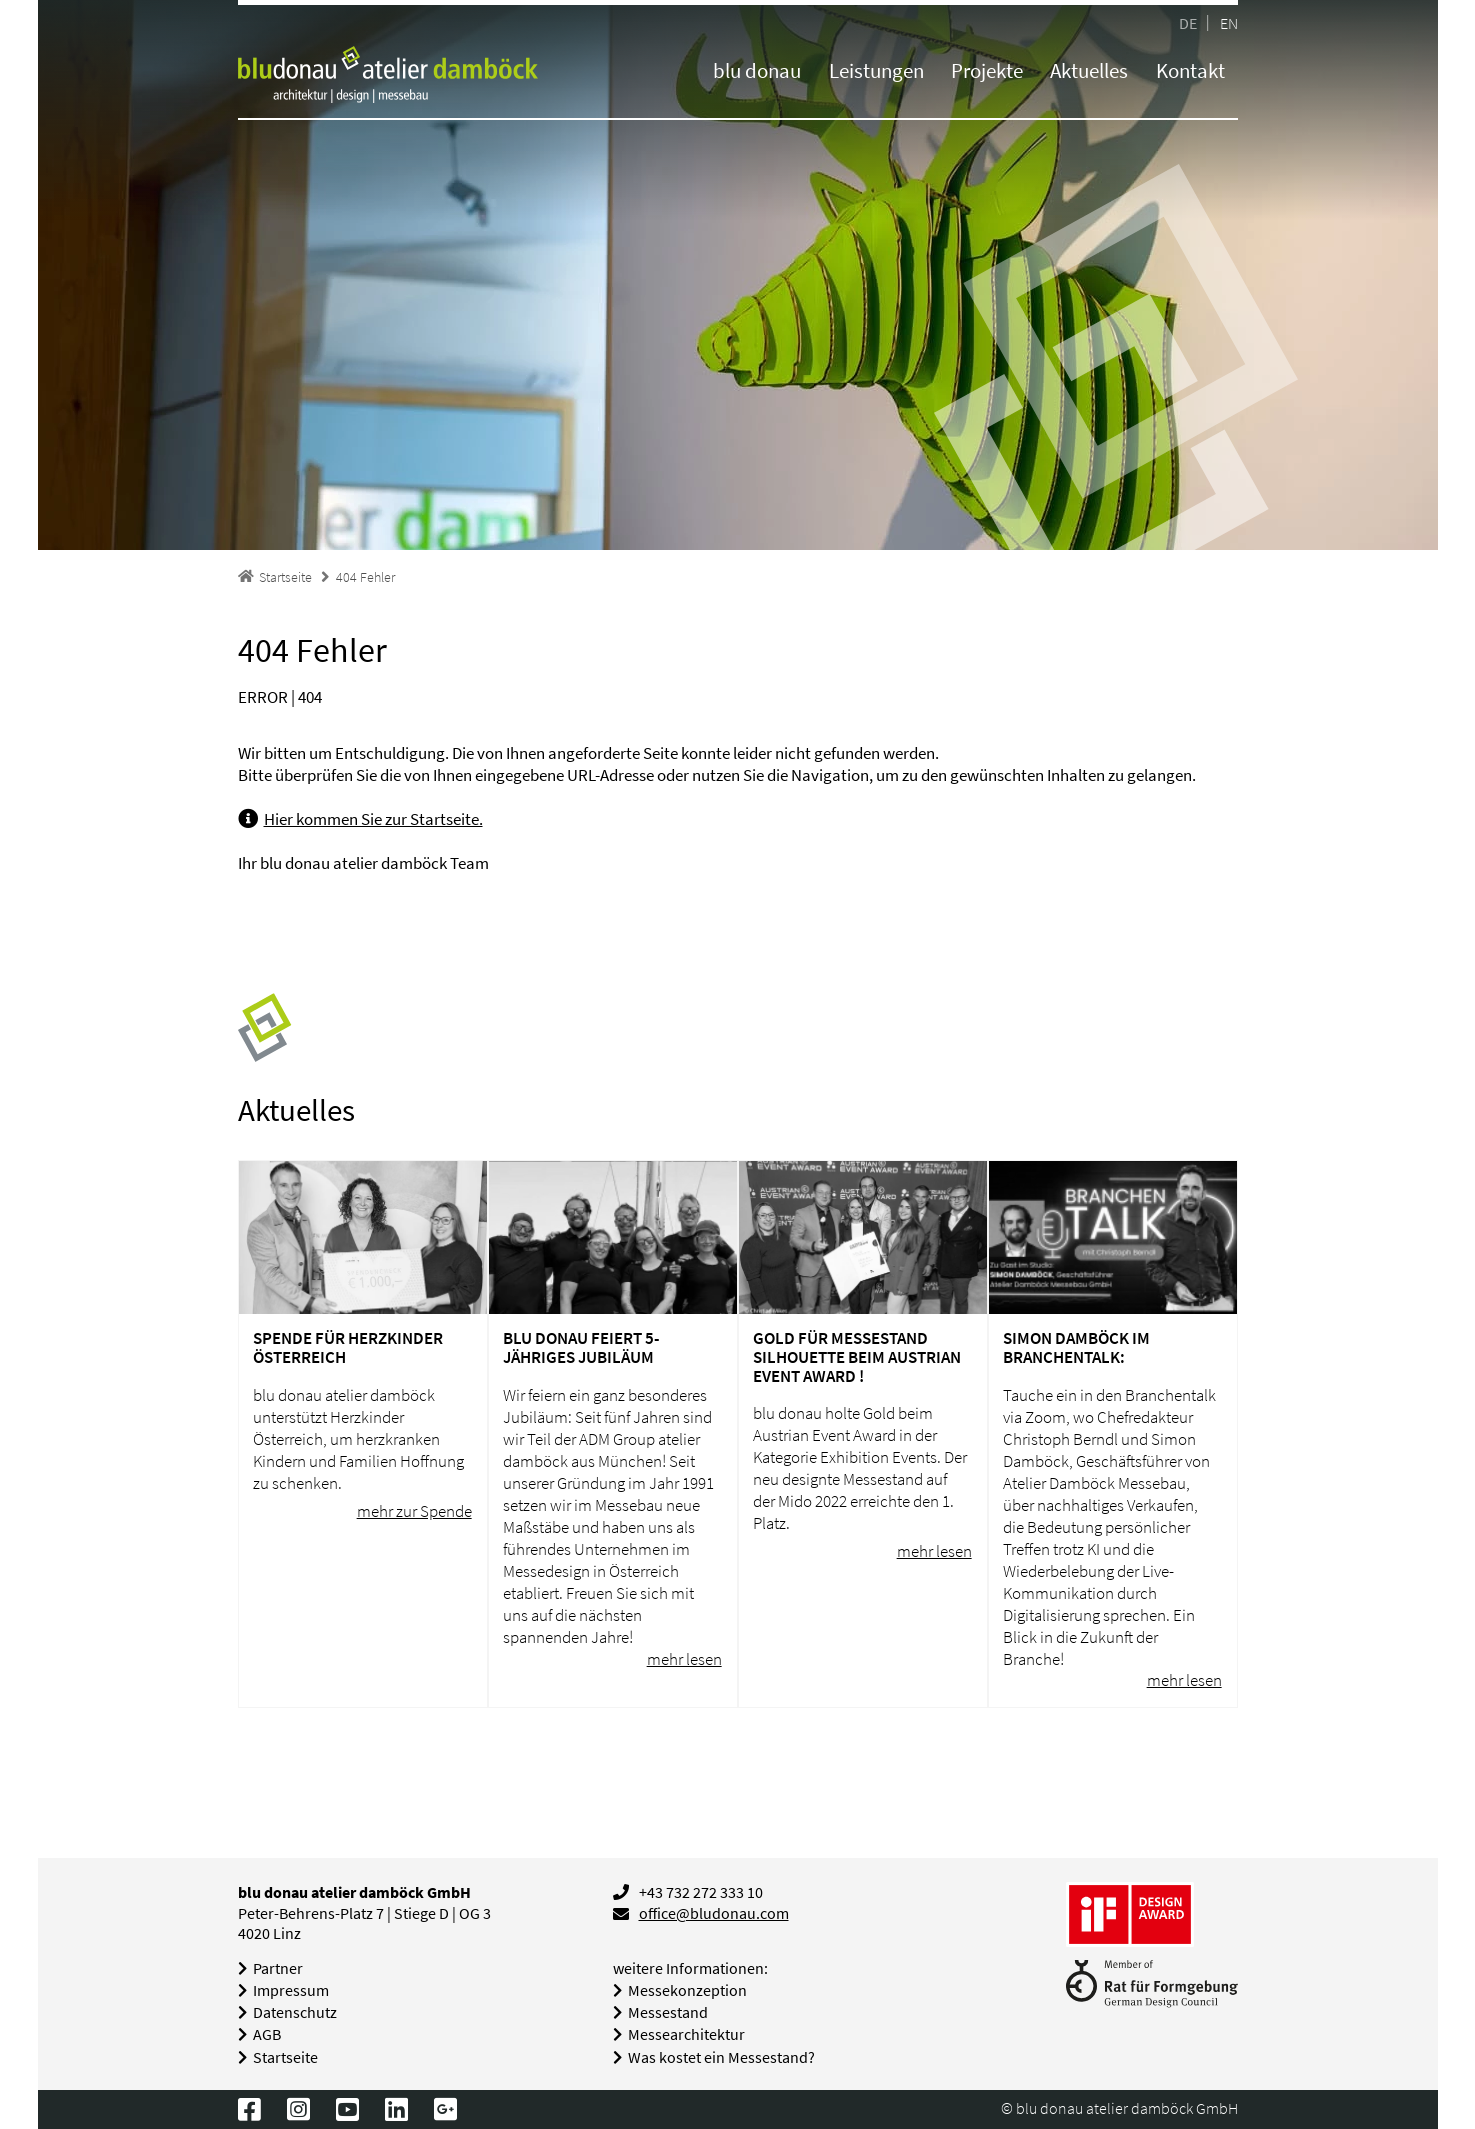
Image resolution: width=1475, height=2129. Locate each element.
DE (1188, 22)
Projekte (987, 70)
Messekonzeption (687, 1990)
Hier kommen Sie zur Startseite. (373, 819)
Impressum (291, 1990)
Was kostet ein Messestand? (721, 2057)
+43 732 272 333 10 (701, 1892)
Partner (278, 1968)
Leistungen (876, 70)
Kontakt (1190, 70)
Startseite (285, 2057)
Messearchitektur (686, 2034)
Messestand (668, 2012)
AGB (267, 2034)
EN (1229, 22)
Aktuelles (1089, 70)
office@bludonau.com (714, 1913)
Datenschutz (295, 2012)
